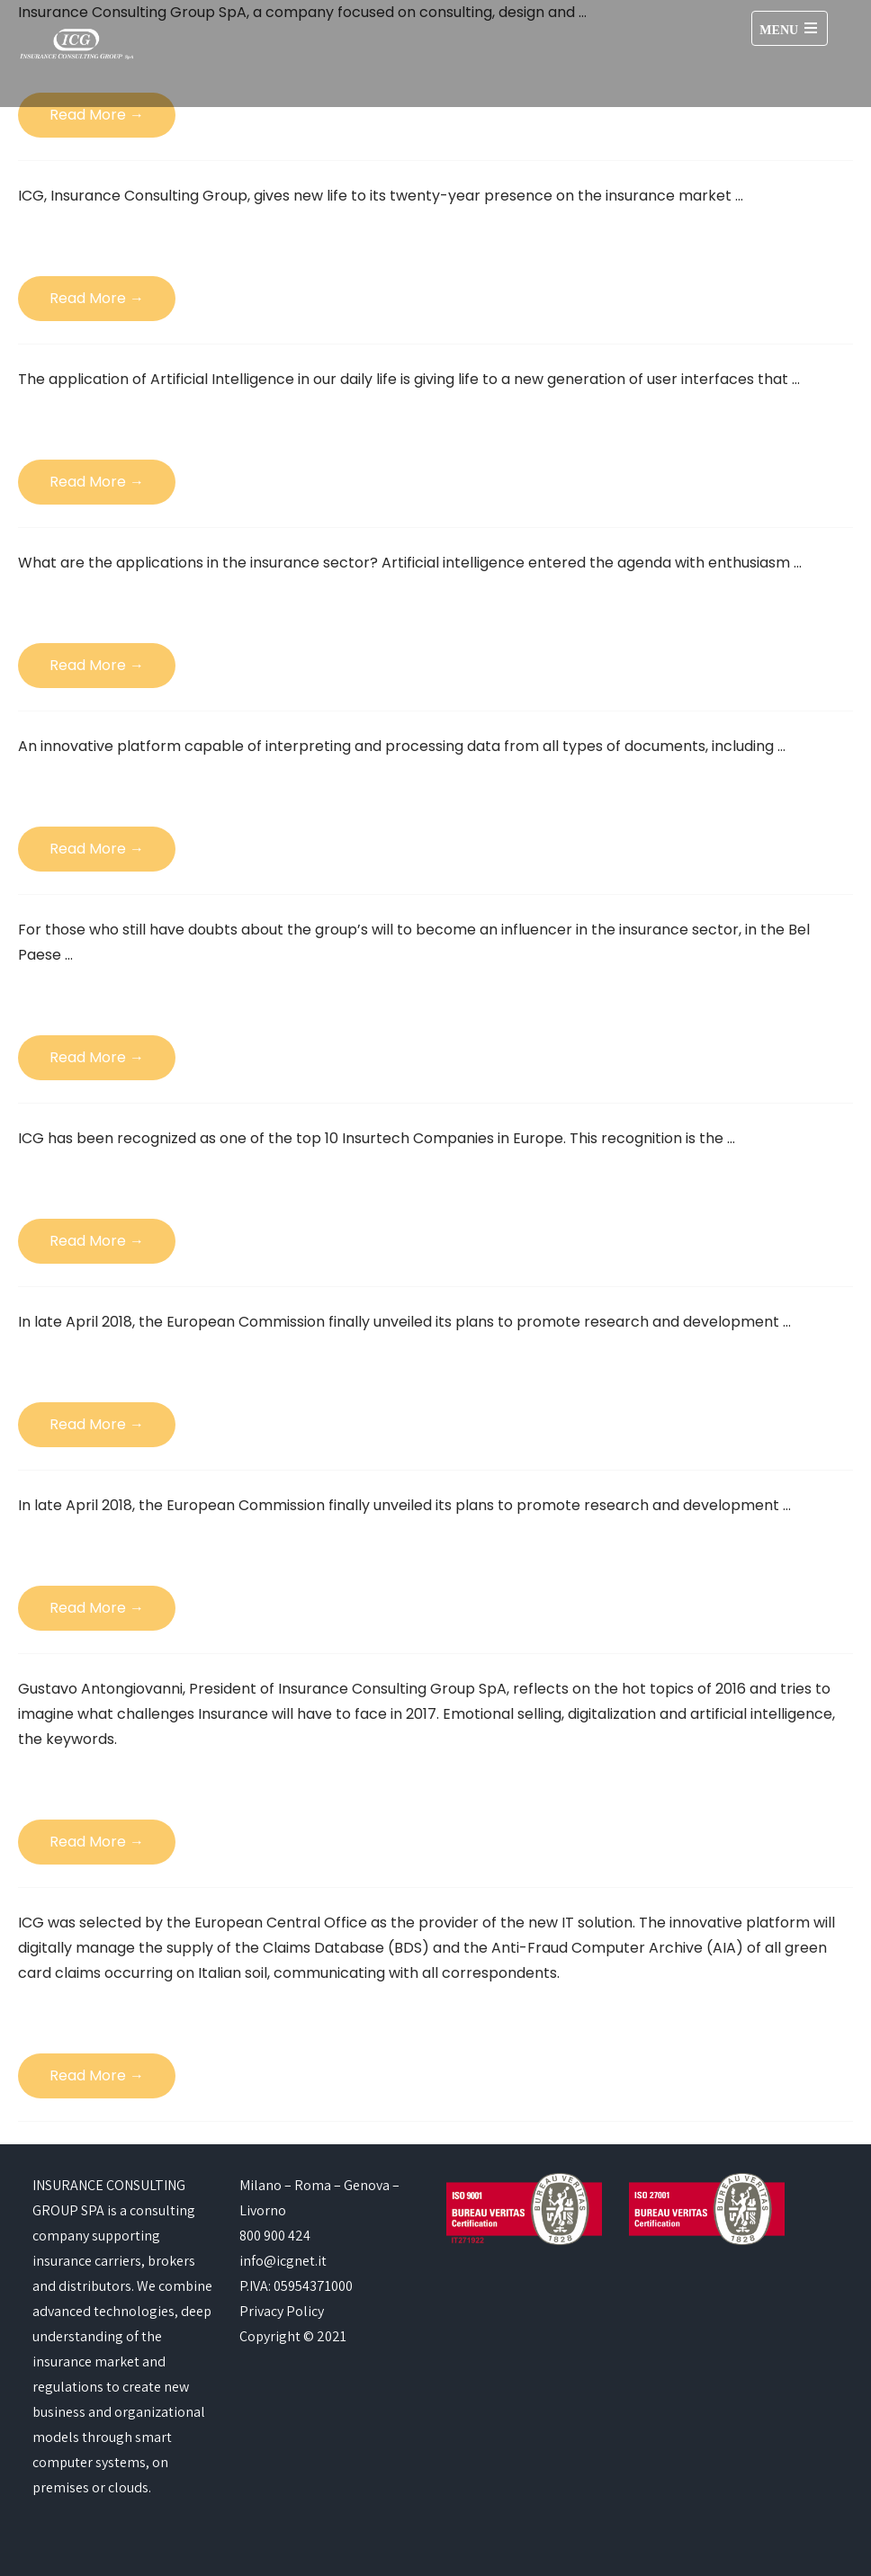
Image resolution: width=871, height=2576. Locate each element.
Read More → (96, 114)
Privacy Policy (281, 2311)
